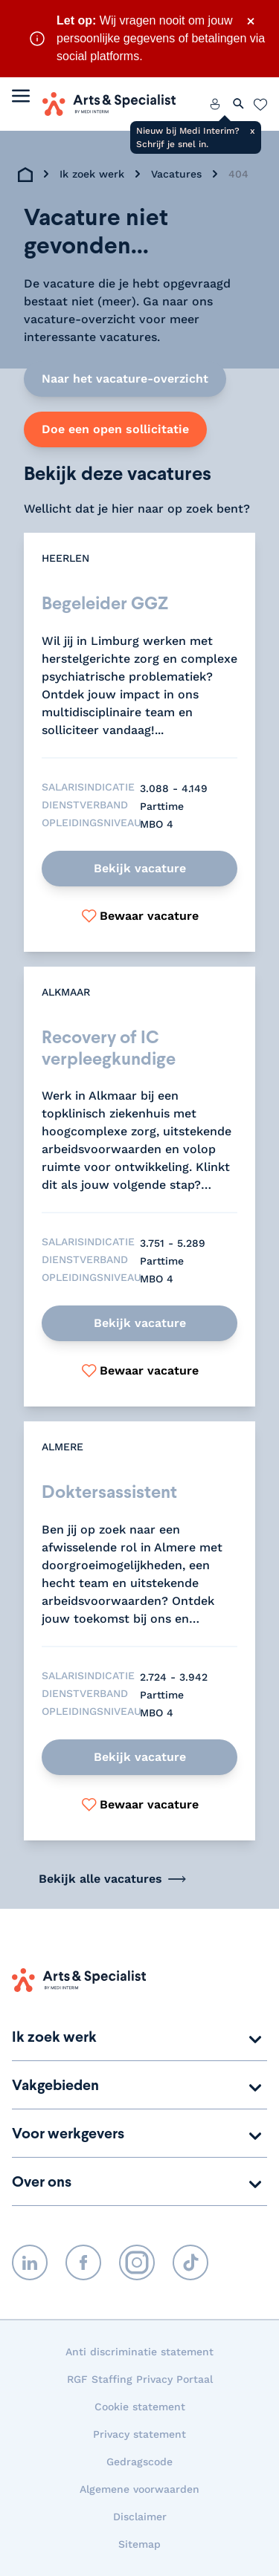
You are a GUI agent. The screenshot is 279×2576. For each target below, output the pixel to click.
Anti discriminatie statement (139, 2352)
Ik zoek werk (92, 174)
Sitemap (139, 2544)
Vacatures (176, 174)
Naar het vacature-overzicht (125, 379)
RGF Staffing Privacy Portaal (140, 2379)
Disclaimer (140, 2517)
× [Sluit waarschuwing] (250, 21)
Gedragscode (139, 2462)
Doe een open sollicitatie (115, 429)
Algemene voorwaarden (139, 2489)
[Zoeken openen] (239, 104)
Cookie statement (139, 2407)
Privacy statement (139, 2434)
